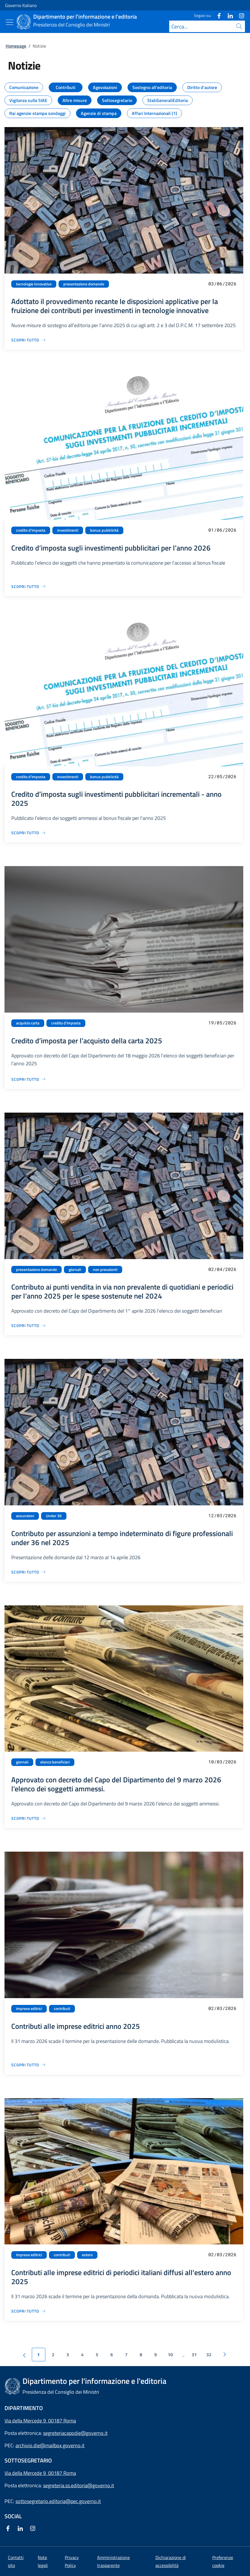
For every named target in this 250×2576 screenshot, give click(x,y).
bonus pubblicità (104, 530)
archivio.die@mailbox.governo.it (49, 2445)
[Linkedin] (228, 15)
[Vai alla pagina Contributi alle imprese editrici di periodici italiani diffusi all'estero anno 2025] (28, 2311)
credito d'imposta (30, 530)
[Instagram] (239, 15)
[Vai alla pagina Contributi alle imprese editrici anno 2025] (28, 2065)
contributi (62, 2008)
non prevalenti (105, 1269)
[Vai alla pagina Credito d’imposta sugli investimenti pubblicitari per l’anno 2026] (28, 586)
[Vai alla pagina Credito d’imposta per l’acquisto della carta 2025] (28, 1079)
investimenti (67, 530)
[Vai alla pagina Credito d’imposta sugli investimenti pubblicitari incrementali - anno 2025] (28, 833)
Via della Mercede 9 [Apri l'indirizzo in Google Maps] (26, 2473)
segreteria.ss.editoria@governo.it (78, 2485)
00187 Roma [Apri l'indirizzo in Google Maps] (62, 2473)
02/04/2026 (222, 1269)
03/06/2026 (222, 284)
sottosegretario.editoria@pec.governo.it (58, 2501)
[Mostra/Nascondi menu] (9, 22)
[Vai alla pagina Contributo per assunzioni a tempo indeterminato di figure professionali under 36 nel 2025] (28, 1572)
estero (87, 2255)
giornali (75, 1269)
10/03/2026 (222, 1762)
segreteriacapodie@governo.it (75, 2433)
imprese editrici (29, 2008)
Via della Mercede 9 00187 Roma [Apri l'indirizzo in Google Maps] (40, 2420)
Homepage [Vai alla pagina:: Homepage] (16, 46)
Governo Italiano (21, 5)
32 (208, 2354)
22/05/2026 (222, 776)
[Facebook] (216, 15)
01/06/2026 (222, 530)
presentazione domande (83, 284)
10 (170, 2354)
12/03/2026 (222, 1515)
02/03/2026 (222, 2008)
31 (194, 2354)
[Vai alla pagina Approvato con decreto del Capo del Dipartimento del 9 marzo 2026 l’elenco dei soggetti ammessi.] (28, 1818)
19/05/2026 (222, 1023)
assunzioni (25, 1516)
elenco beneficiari (55, 1762)
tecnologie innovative (34, 284)
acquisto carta (27, 1023)
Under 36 (54, 1516)
